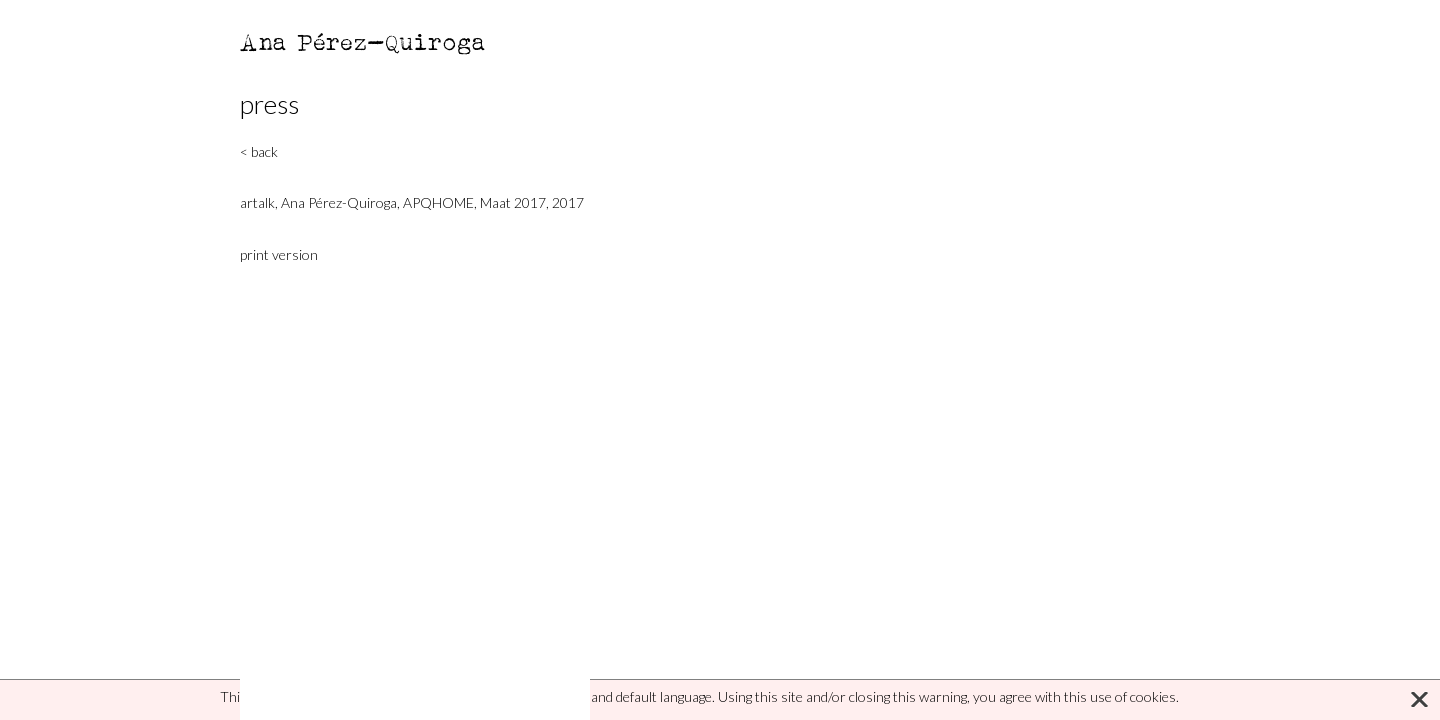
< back (259, 151)
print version (279, 254)
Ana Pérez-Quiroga (363, 41)
